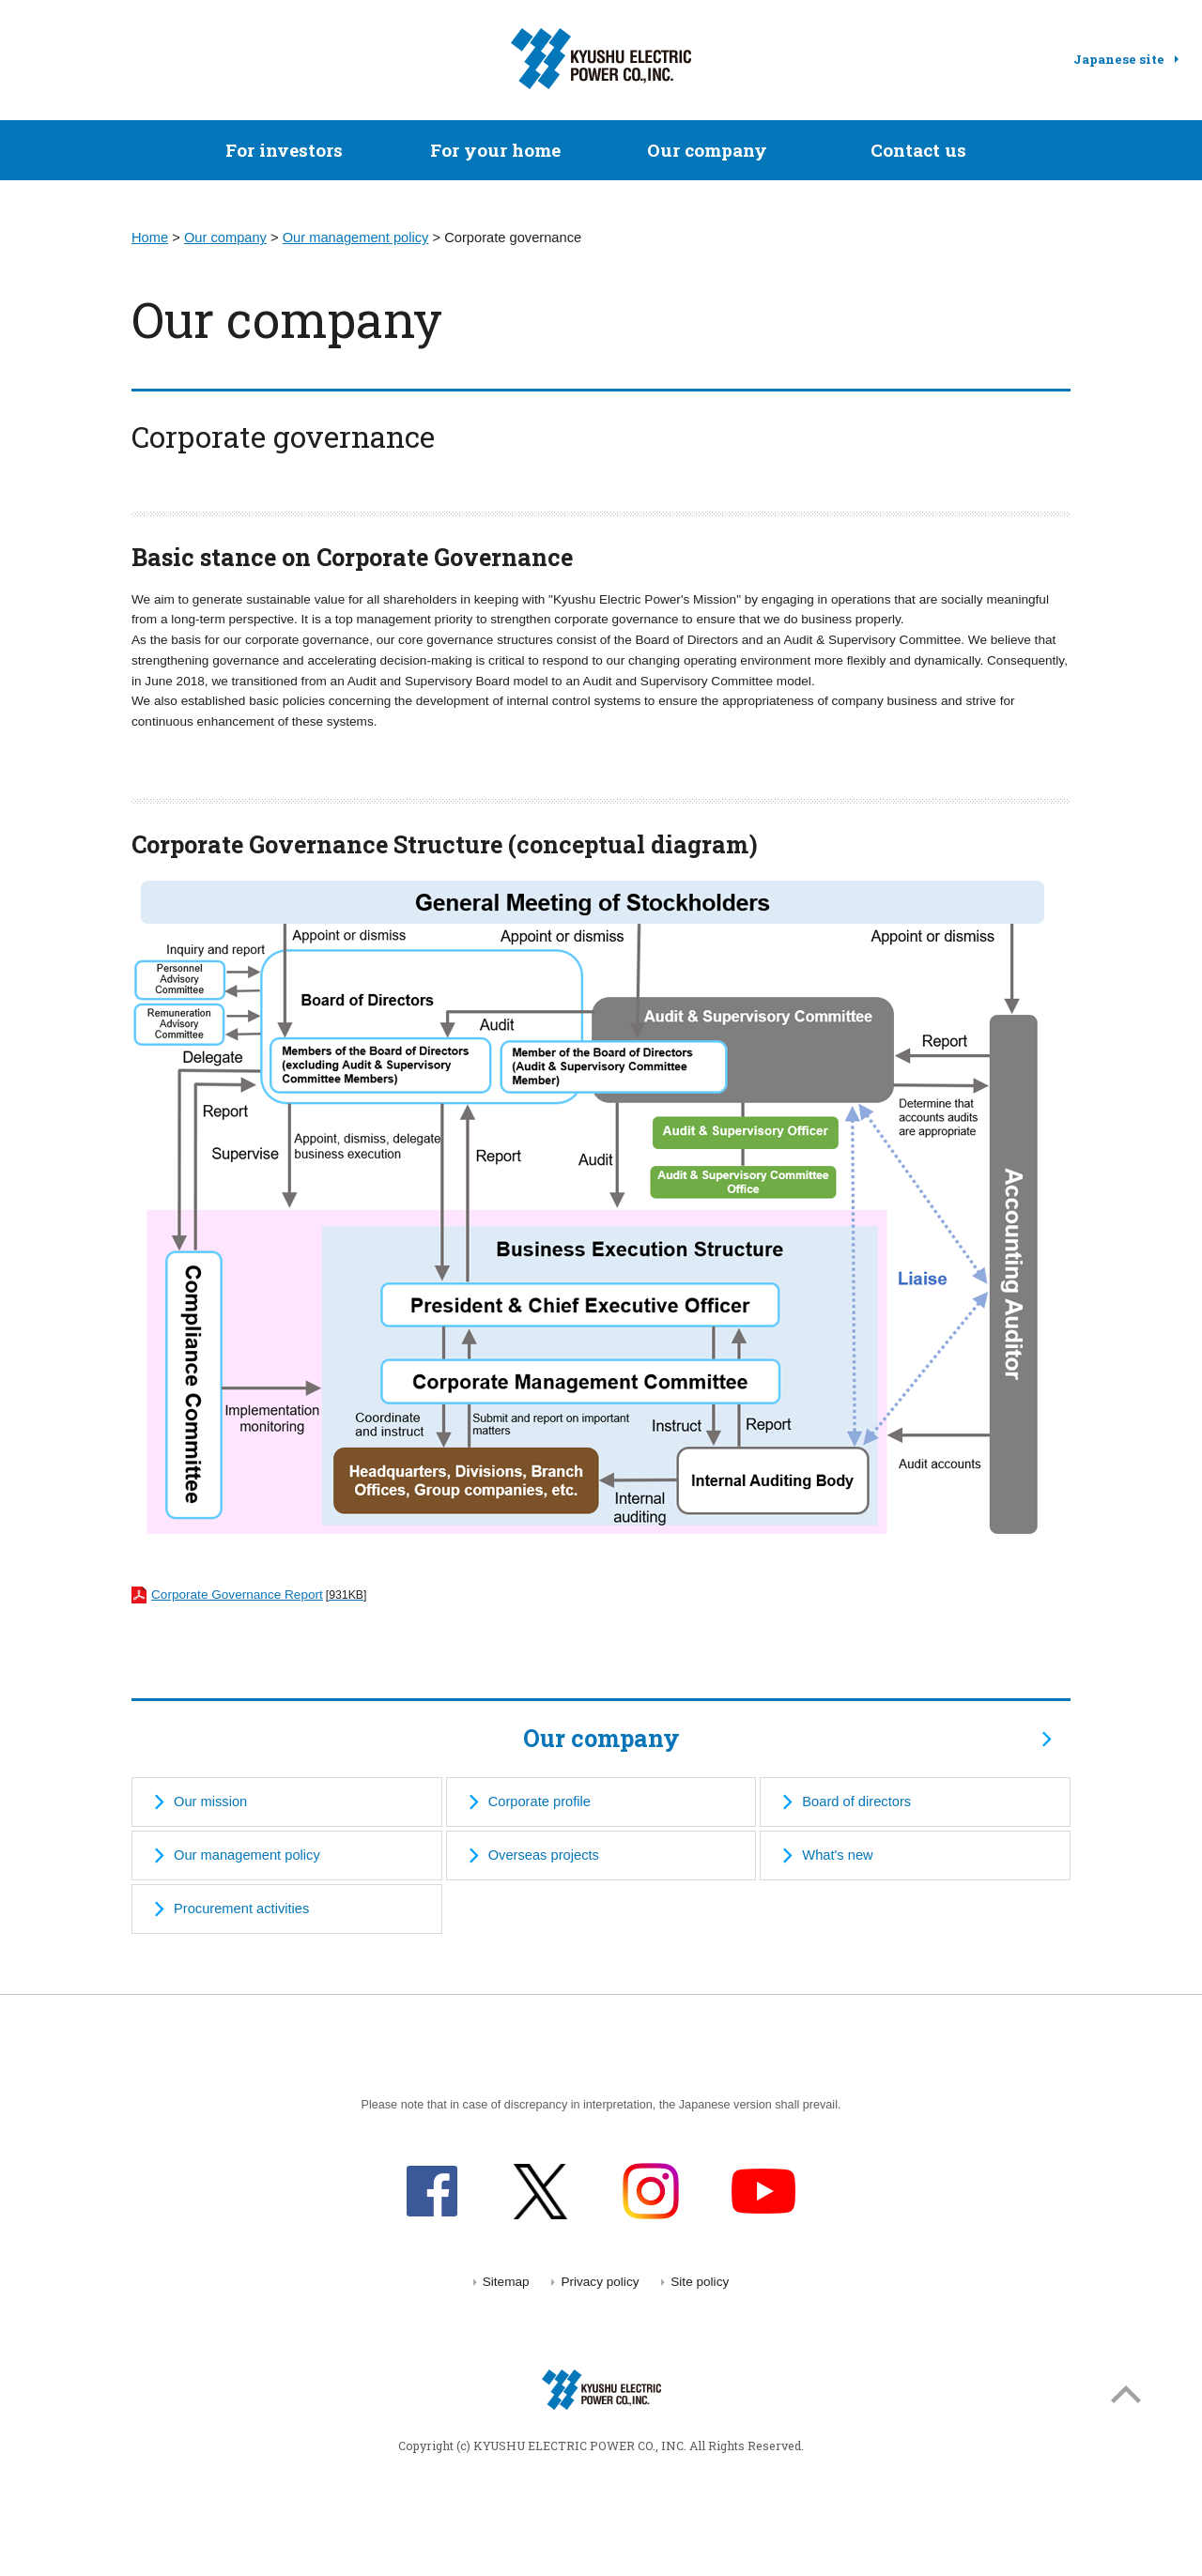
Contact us (918, 149)
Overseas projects (543, 1855)
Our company (707, 149)
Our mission (210, 1801)
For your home (495, 149)
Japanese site (1118, 59)
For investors (284, 149)
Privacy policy (600, 2282)
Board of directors (856, 1801)
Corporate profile (539, 1801)
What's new (837, 1855)
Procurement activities (241, 1908)
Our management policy (356, 237)
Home (149, 237)
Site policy (699, 2282)
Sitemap (506, 2282)
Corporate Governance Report (248, 1594)
